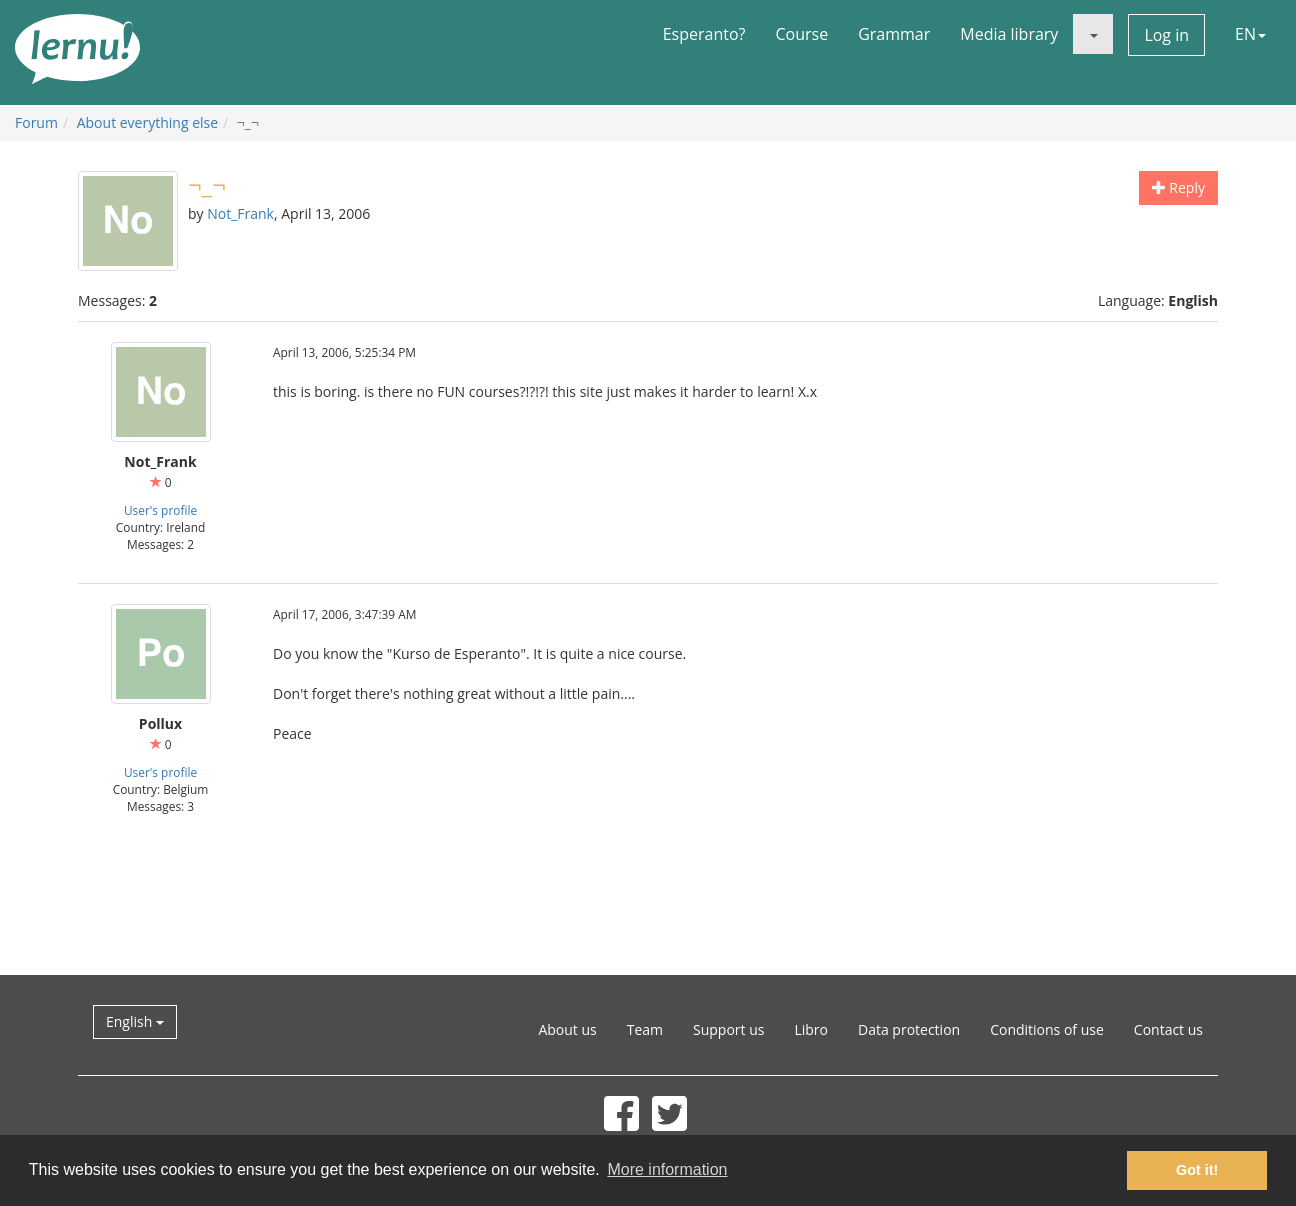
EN (1250, 34)
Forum (36, 122)
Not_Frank (240, 213)
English (135, 1021)
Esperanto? (704, 34)
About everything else (147, 122)
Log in (1166, 35)
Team (645, 1029)
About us (567, 1029)
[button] (1093, 34)
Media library (1009, 34)
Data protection (909, 1029)
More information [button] (667, 1169)
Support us (728, 1029)
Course (801, 34)
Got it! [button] (1197, 1170)
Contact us (1168, 1029)
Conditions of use (1047, 1029)
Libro (811, 1029)
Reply (1178, 187)
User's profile (160, 510)
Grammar (894, 34)
